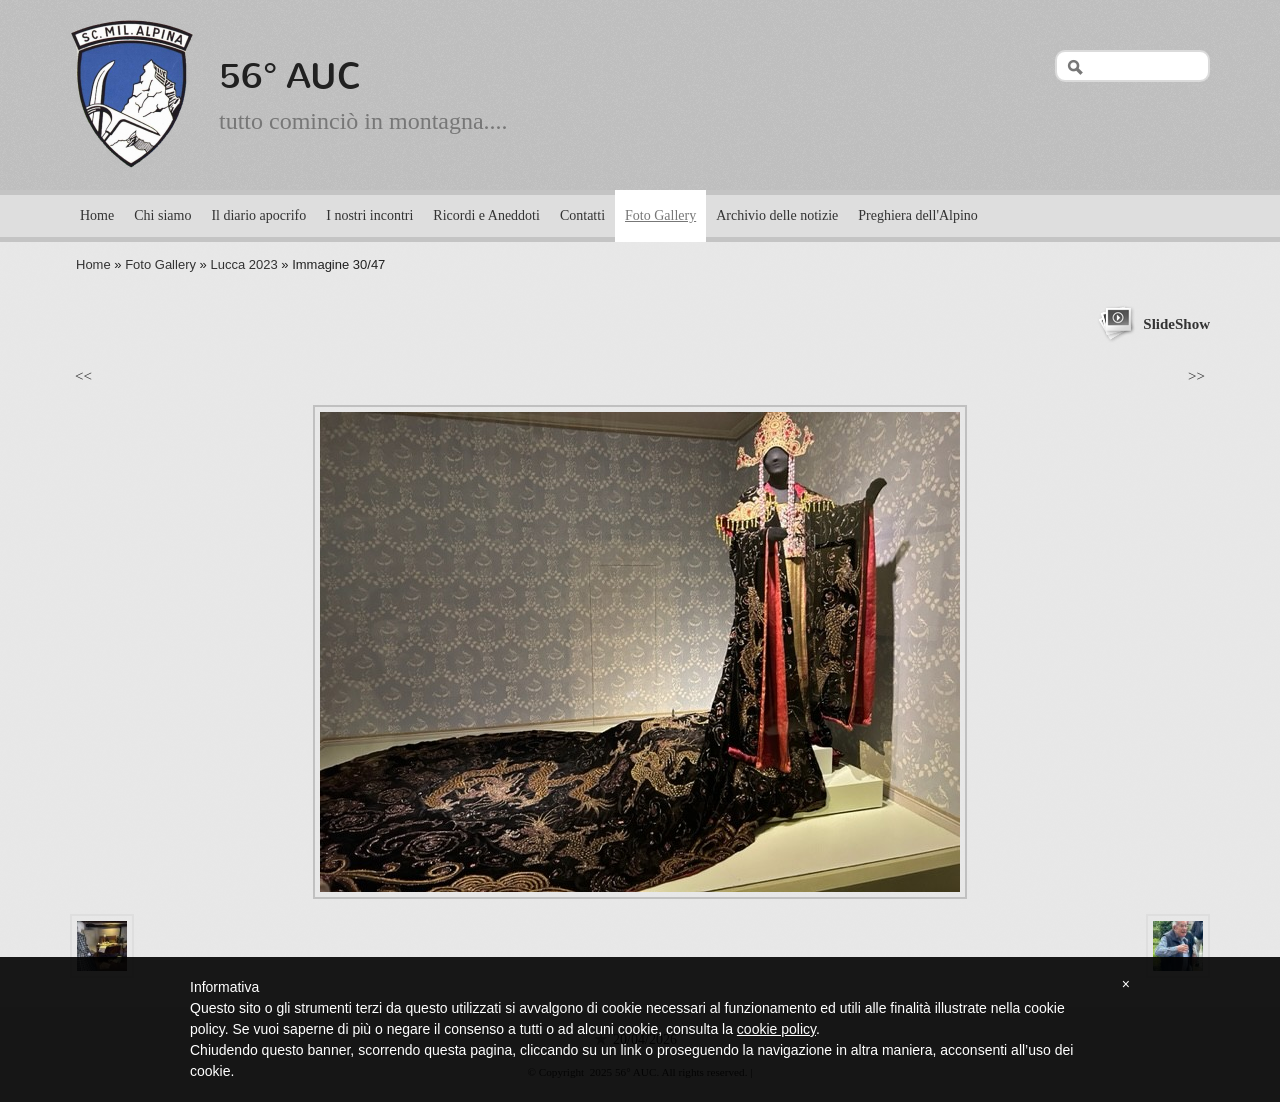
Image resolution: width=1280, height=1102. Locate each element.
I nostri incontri (369, 215)
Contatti (582, 215)
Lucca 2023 (243, 264)
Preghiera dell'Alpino (918, 215)
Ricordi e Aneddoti (486, 215)
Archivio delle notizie (777, 215)
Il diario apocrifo (258, 215)
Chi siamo (162, 215)
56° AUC (290, 76)
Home (97, 215)
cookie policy (776, 1029)
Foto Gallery (660, 215)
